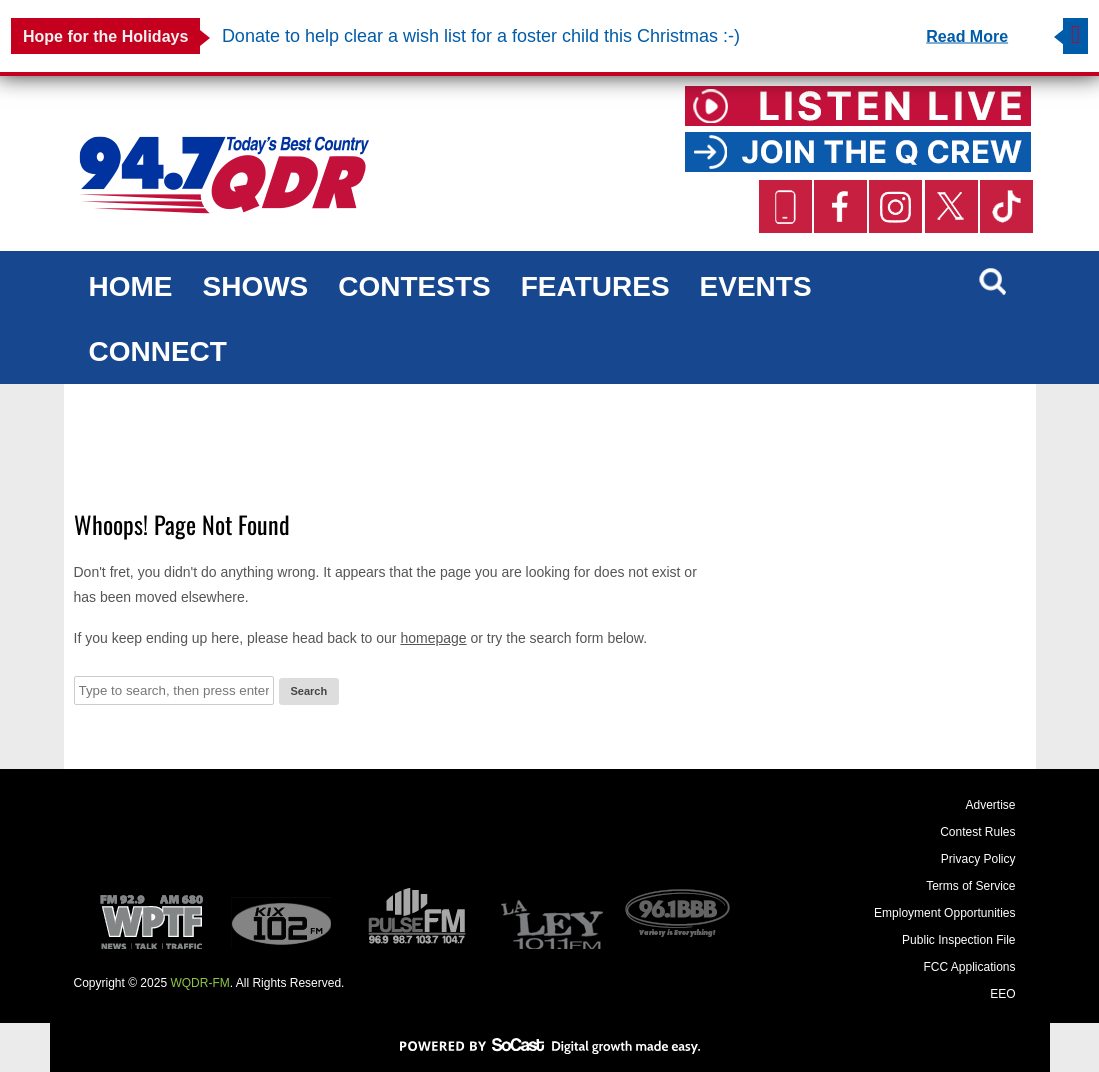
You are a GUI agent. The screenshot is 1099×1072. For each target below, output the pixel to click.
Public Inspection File (958, 940)
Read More (967, 36)
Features (595, 286)
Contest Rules (977, 832)
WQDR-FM (199, 983)
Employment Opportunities (944, 913)
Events (756, 286)
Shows (256, 286)
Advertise (990, 805)
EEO (1002, 994)
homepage (433, 638)
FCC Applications (969, 967)
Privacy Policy (978, 859)
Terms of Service (970, 886)
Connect (158, 351)
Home (131, 286)
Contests (414, 286)
